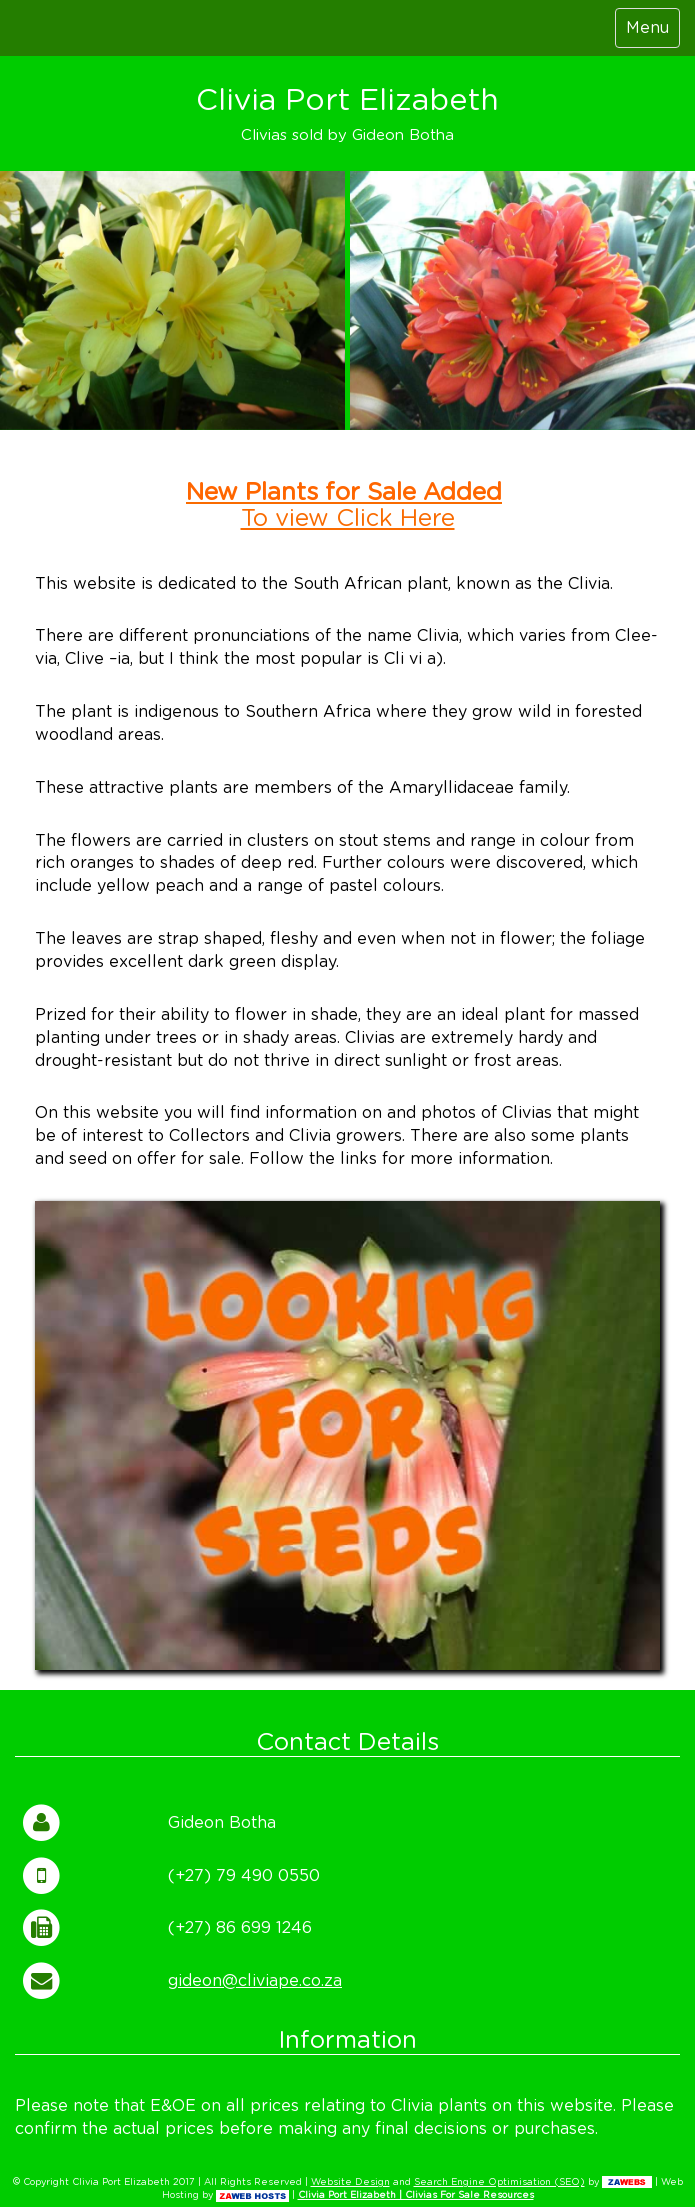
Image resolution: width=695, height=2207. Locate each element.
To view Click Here (348, 519)
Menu (647, 28)
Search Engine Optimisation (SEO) (499, 2182)
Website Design (350, 2182)
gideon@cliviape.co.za (255, 1981)
